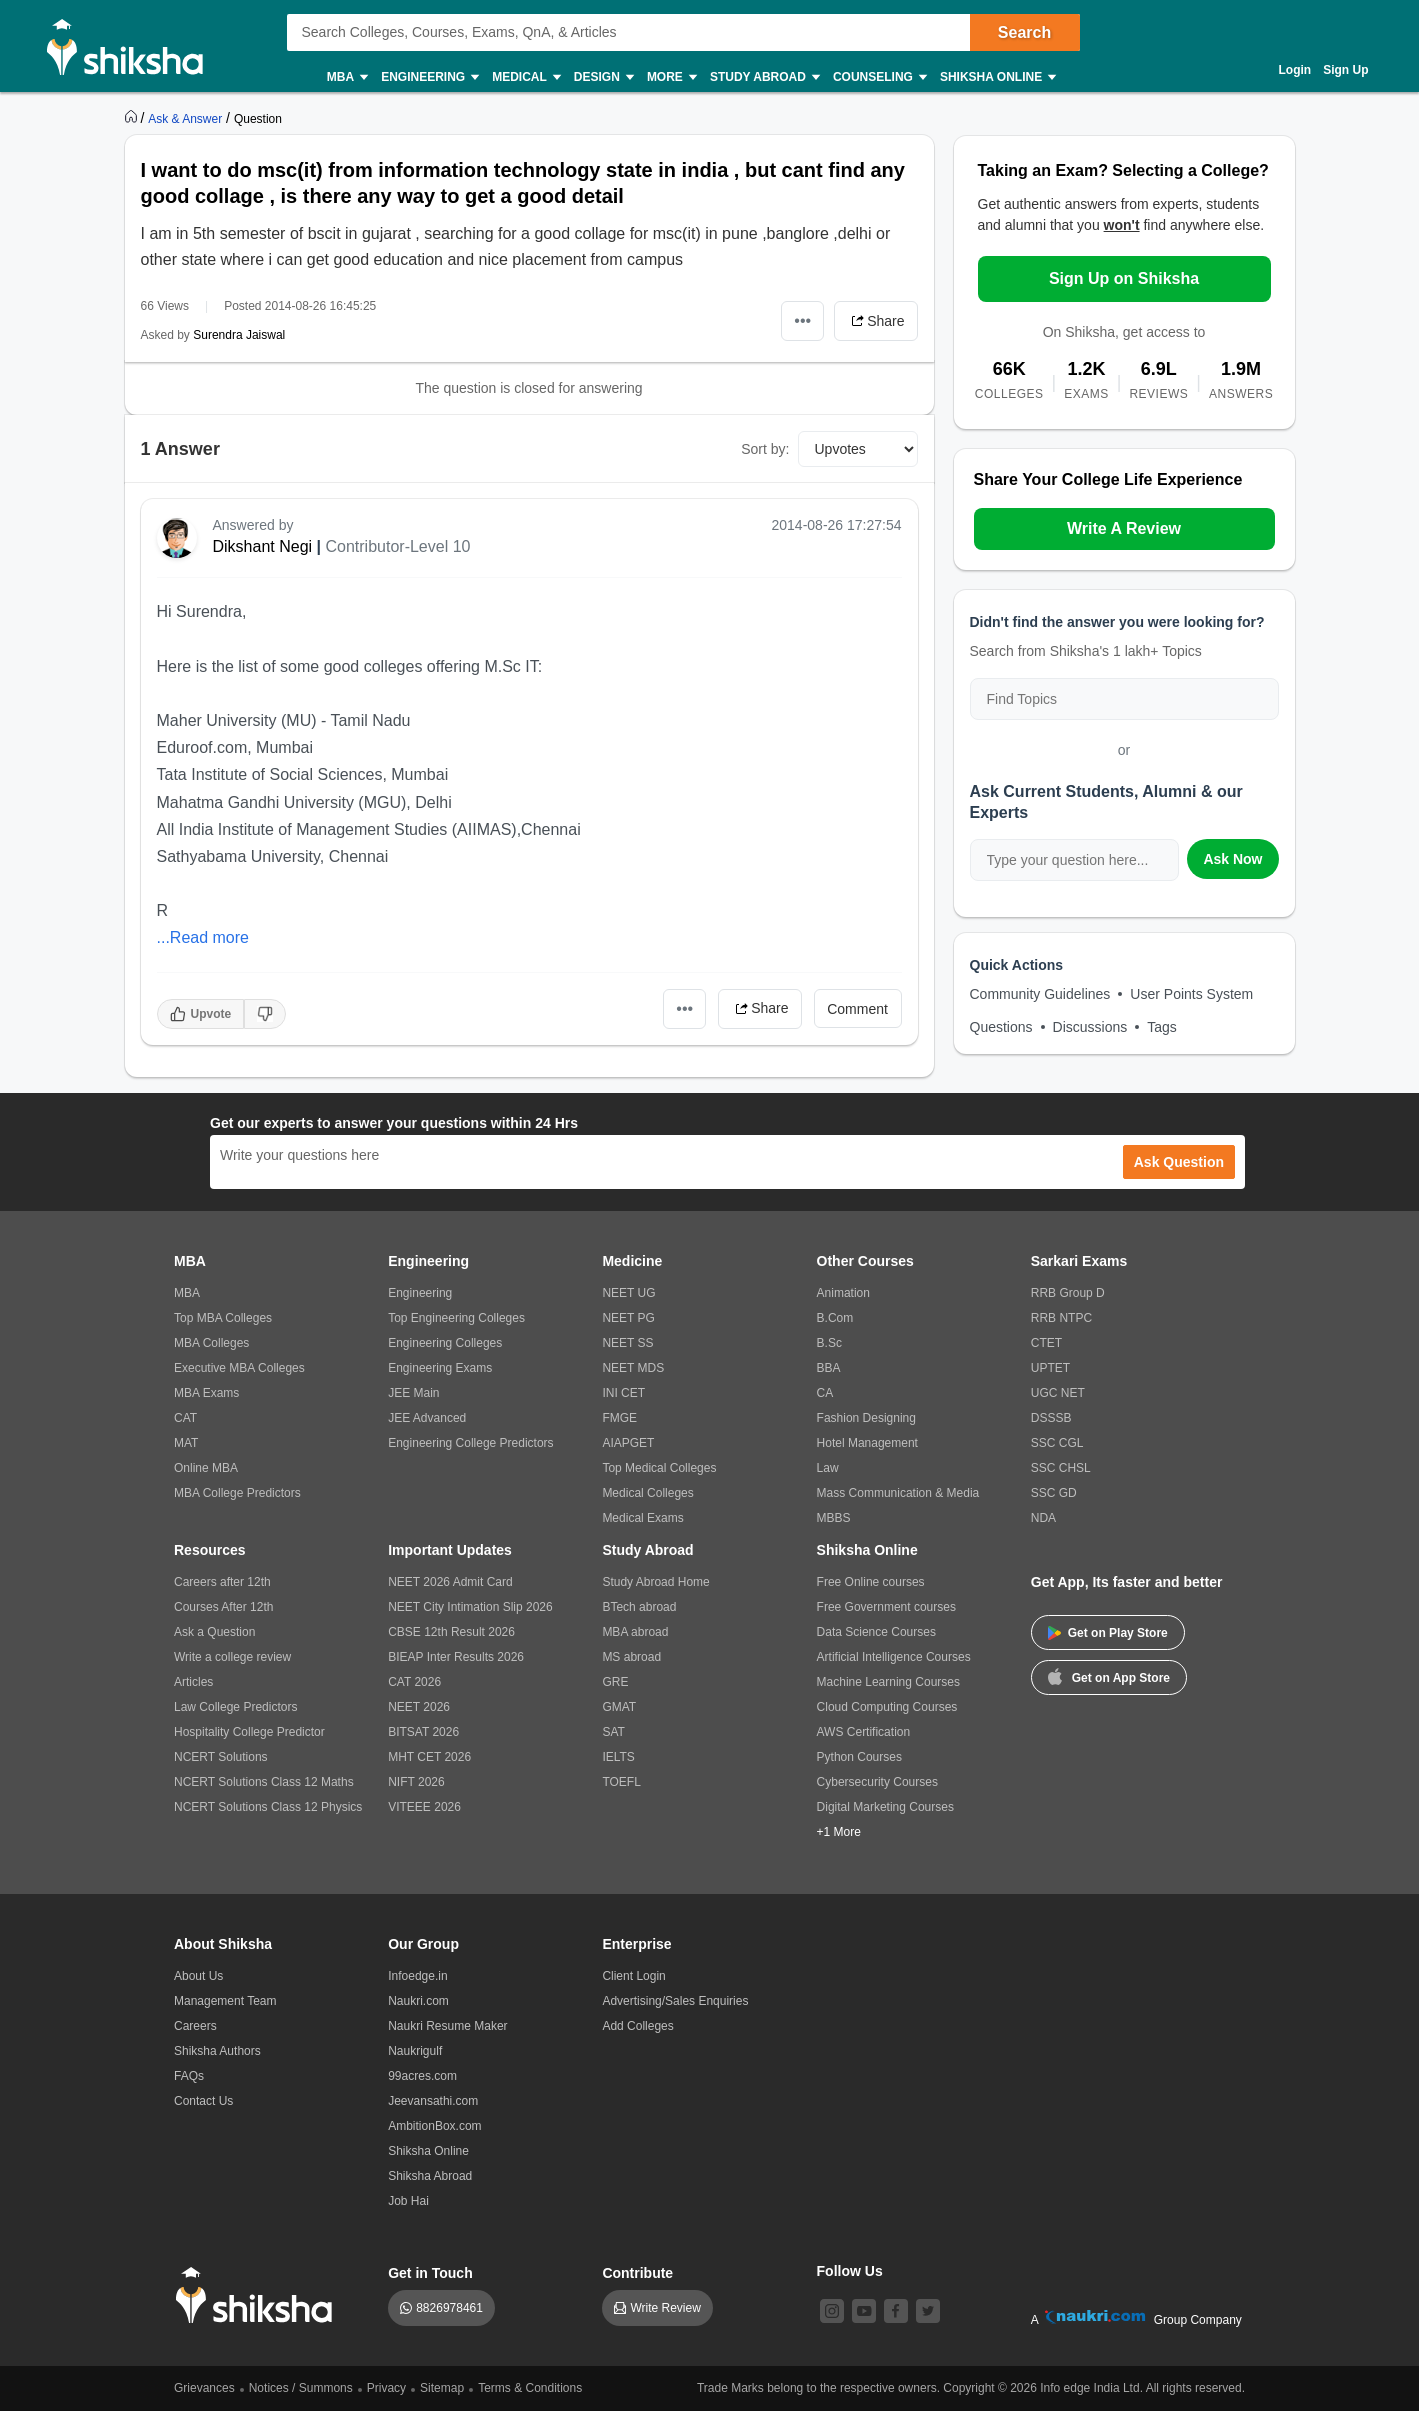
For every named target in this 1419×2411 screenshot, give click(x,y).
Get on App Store (1109, 1676)
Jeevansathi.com (433, 2101)
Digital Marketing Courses (885, 1807)
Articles (193, 1682)
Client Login (633, 1976)
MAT (186, 1443)
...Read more (203, 937)
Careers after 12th (222, 1582)
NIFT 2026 (416, 1782)
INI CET (623, 1393)
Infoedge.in (417, 1976)
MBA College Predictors (237, 1493)
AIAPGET (628, 1443)
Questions (1001, 1027)
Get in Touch (430, 2273)
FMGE (619, 1418)
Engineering (429, 77)
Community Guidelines (1040, 994)
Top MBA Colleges (223, 1318)
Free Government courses (886, 1607)
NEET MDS (633, 1368)
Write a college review (232, 1657)
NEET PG (628, 1318)
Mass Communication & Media (898, 1493)
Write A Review (1124, 528)
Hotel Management (867, 1443)
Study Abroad (764, 77)
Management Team (225, 2001)
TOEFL (621, 1782)
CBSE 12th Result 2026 (451, 1632)
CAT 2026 (414, 1682)
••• (802, 320)
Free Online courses (871, 1582)
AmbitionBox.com (434, 2126)
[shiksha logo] (259, 2295)
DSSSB (1051, 1418)
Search (1024, 32)
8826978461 (449, 2308)
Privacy (386, 2388)
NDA (1043, 1518)
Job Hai (408, 2201)
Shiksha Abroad (430, 2176)
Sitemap (442, 2388)
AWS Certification (864, 1732)
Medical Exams (642, 1518)
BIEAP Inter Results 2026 (456, 1657)
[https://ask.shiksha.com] (187, 118)
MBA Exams (206, 1393)
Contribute (637, 2273)
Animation (843, 1293)
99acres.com (422, 2076)
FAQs (189, 2076)
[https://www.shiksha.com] (133, 118)
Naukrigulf (415, 2051)
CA (825, 1393)
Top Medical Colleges (659, 1468)
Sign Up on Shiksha (1124, 278)
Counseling (879, 77)
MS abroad (631, 1657)
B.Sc (829, 1343)
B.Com (835, 1318)
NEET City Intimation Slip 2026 (470, 1607)
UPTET (1050, 1368)
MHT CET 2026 (429, 1757)
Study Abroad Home (655, 1582)
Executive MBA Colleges (239, 1368)
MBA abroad (635, 1632)
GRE (615, 1682)
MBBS (834, 1518)
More (671, 77)
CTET (1046, 1343)
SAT (613, 1732)
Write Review (665, 2308)
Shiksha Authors (217, 2051)
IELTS (618, 1757)
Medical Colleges (647, 1493)
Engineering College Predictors (470, 1443)
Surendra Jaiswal (239, 335)
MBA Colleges (211, 1343)
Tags (1162, 1027)
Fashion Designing (866, 1418)
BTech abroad (639, 1607)
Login (1295, 70)
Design (603, 77)
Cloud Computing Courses (887, 1707)
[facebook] (896, 2311)
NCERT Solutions (221, 1757)
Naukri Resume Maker (447, 2026)
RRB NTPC (1061, 1318)
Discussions (1090, 1027)
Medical (525, 77)
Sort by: (765, 449)
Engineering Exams (440, 1368)
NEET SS (627, 1343)
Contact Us (203, 2101)
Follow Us (850, 2271)
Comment (857, 1009)
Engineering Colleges (445, 1343)
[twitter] (928, 2311)
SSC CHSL (1061, 1468)
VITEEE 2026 (424, 1807)
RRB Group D (1068, 1293)
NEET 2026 (419, 1707)
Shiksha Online (997, 77)
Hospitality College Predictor (249, 1732)
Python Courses (859, 1757)
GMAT (619, 1707)
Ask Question (1179, 1162)
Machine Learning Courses (888, 1682)
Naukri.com (418, 2001)
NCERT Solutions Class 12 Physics (268, 1807)
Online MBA (206, 1468)
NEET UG (628, 1293)
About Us (198, 1976)
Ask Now (1232, 859)
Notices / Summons (301, 2388)
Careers (195, 2026)
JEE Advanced (427, 1418)
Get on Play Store (1108, 1633)
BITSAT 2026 (423, 1732)
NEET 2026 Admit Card (450, 1582)
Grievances (204, 2388)
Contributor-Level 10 (397, 546)
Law (828, 1468)
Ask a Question (214, 1632)
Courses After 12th (223, 1607)
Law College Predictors (235, 1707)
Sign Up (1345, 70)
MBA (346, 77)
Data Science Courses (876, 1632)
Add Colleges (637, 2026)
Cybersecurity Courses (877, 1782)
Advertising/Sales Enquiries (675, 2001)
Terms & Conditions (530, 2388)
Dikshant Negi (263, 546)
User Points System (1191, 994)
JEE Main (413, 1393)
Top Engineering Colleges (456, 1318)
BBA (829, 1368)
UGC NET (1058, 1393)
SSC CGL (1057, 1443)
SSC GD (1054, 1493)
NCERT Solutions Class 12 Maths (264, 1782)
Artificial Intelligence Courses (894, 1657)
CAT (185, 1418)
